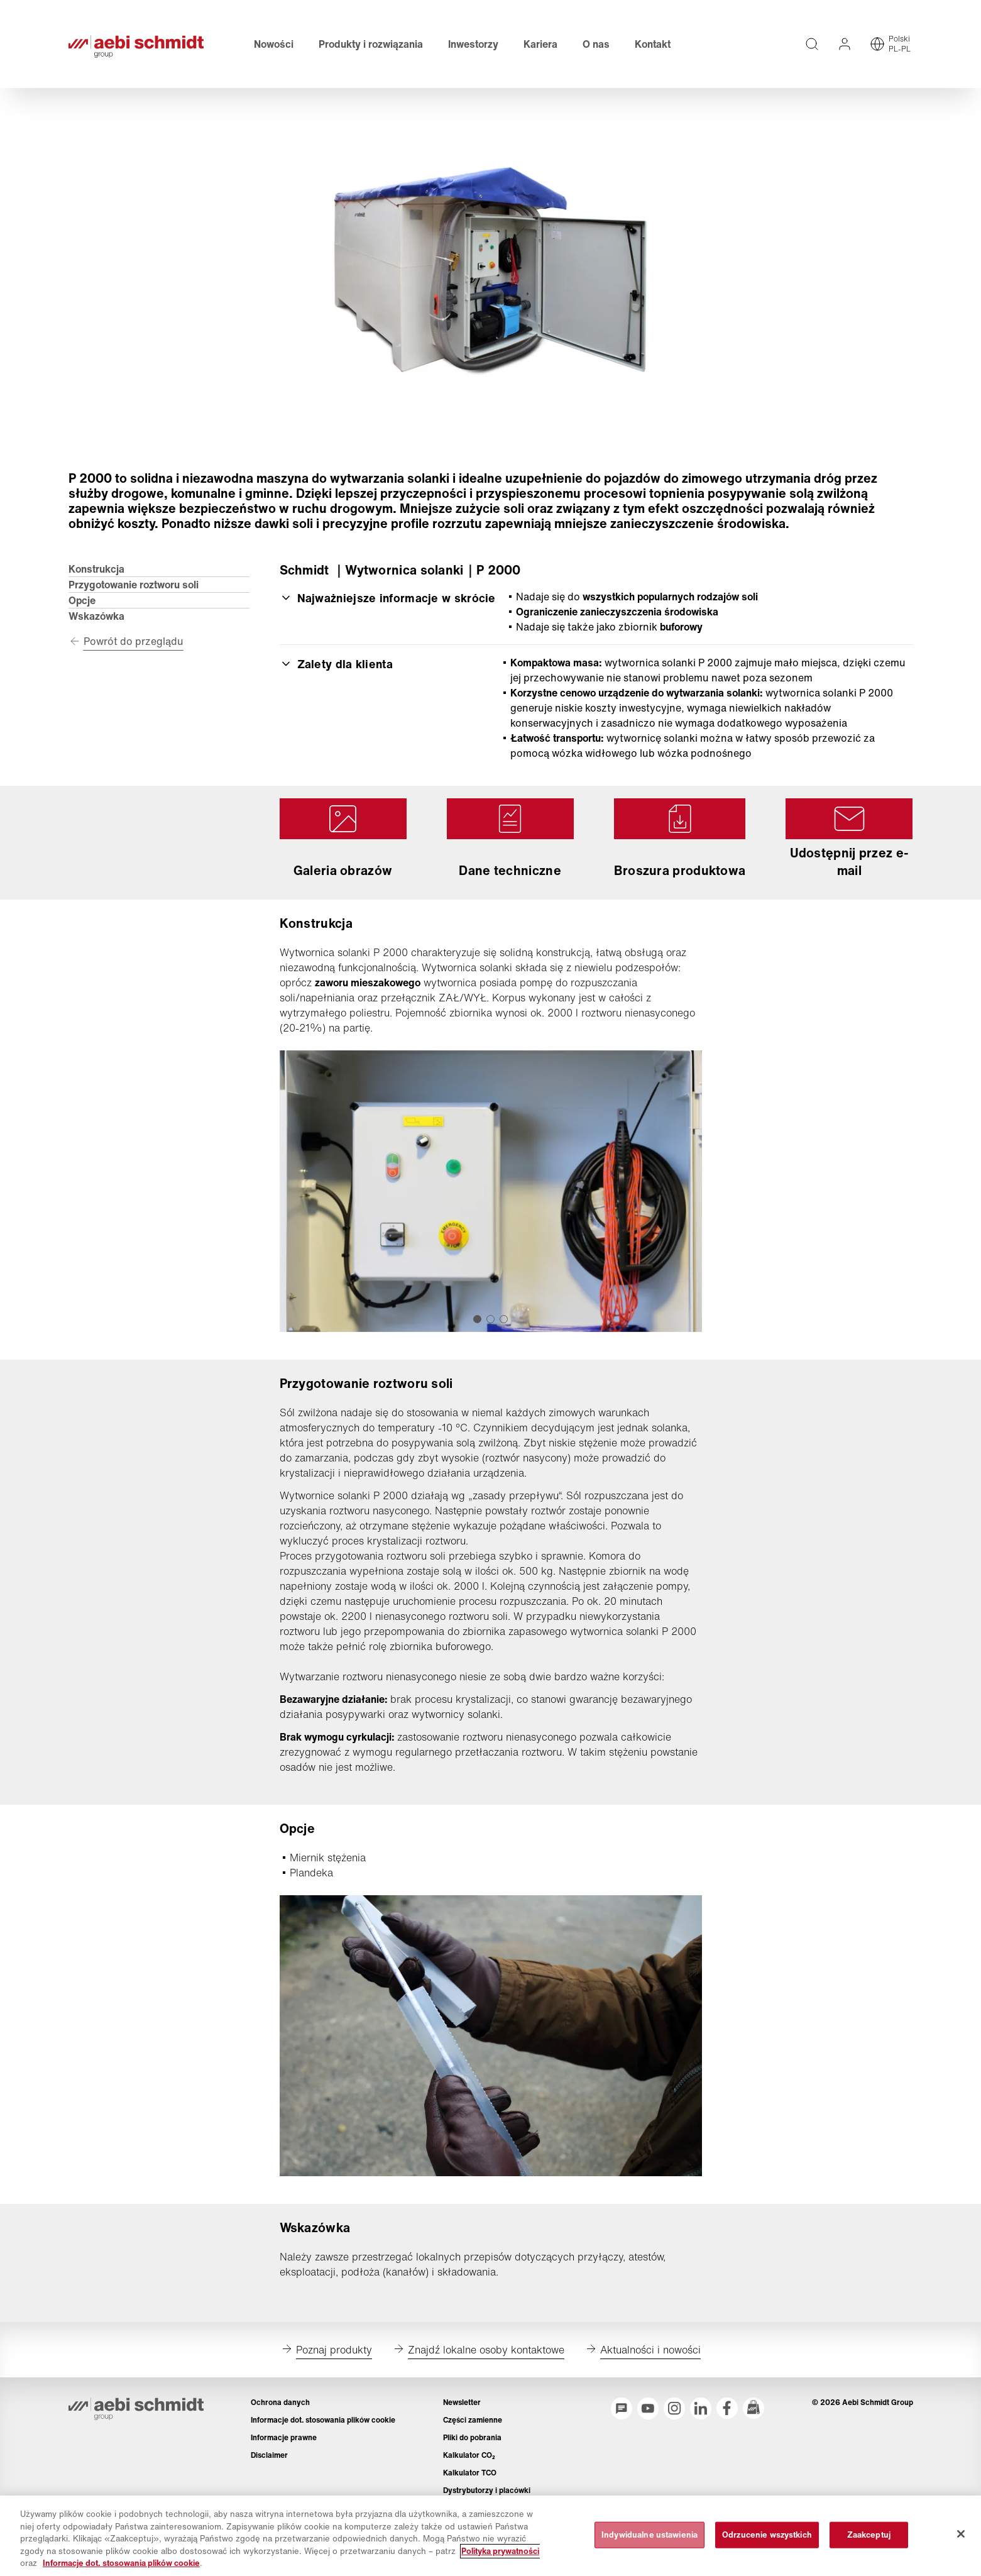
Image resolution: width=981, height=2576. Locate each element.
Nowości (273, 44)
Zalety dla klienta (336, 664)
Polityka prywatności (500, 2556)
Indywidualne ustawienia (649, 2540)
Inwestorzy (473, 44)
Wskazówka (96, 616)
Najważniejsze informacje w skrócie (388, 598)
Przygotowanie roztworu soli (134, 584)
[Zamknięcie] (961, 2539)
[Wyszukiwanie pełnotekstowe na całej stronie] (812, 44)
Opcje (82, 600)
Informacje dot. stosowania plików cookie (121, 2569)
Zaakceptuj (869, 2540)
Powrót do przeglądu (134, 641)
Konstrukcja (96, 568)
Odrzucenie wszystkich (767, 2540)
